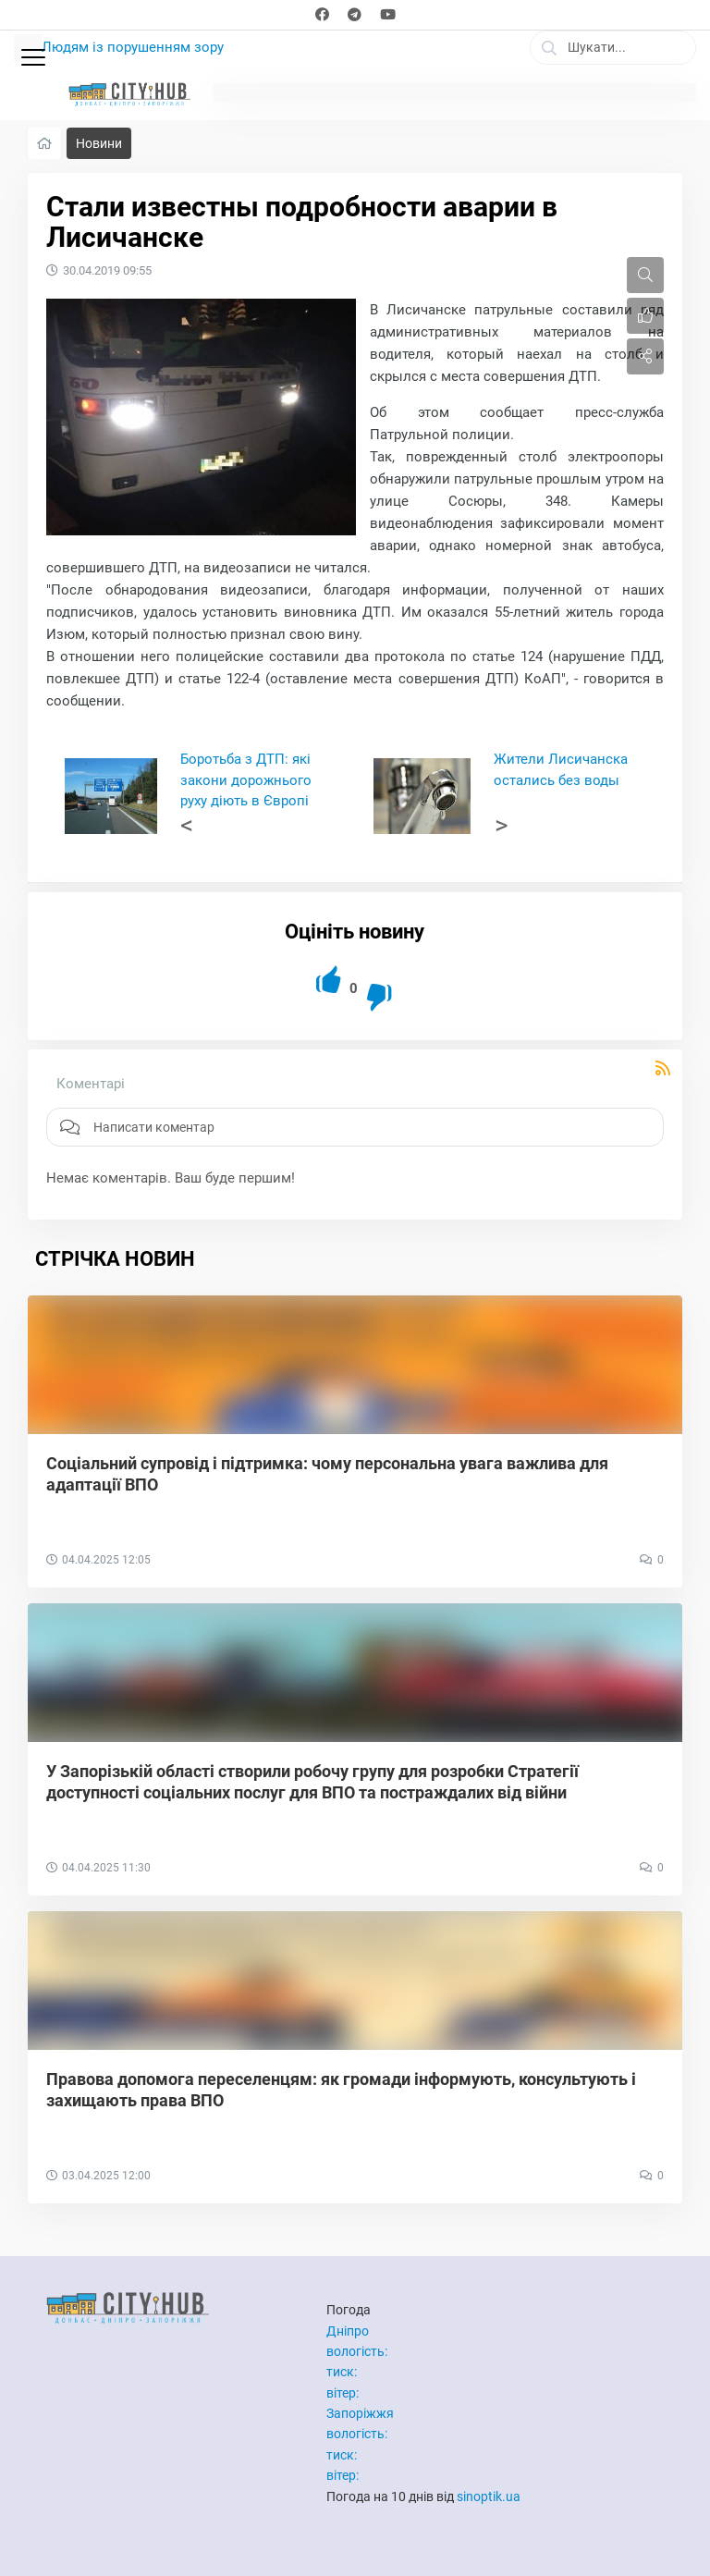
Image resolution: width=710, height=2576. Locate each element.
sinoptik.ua (488, 2496)
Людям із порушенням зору (133, 47)
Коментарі (90, 1083)
